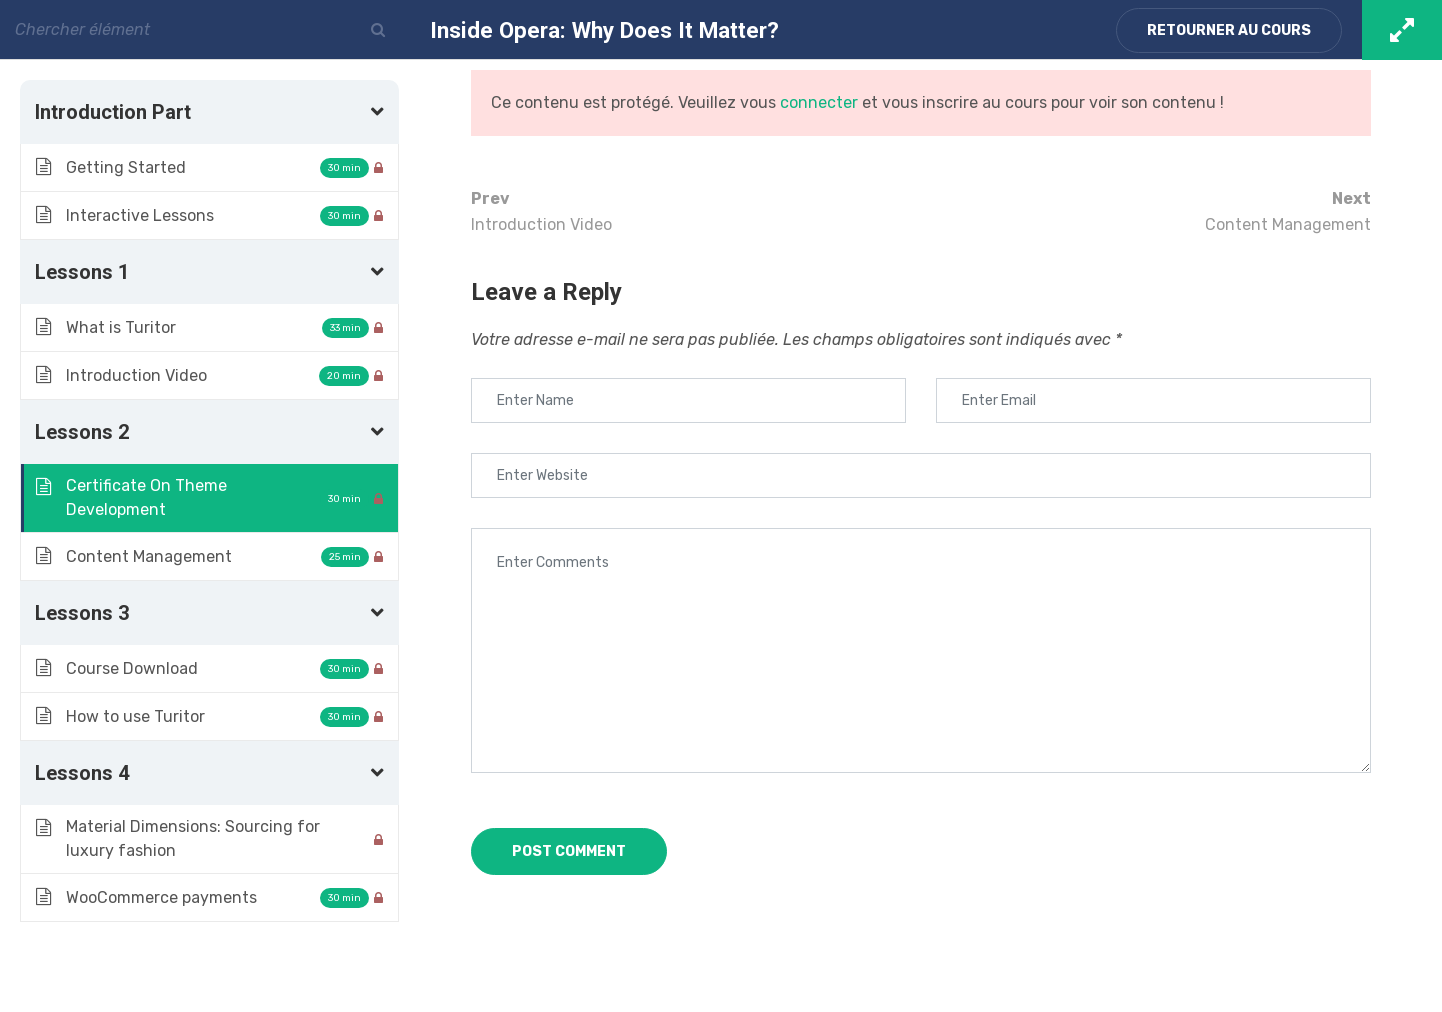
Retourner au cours (1229, 30)
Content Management (1146, 210)
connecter (819, 102)
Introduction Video (696, 210)
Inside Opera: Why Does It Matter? (604, 30)
